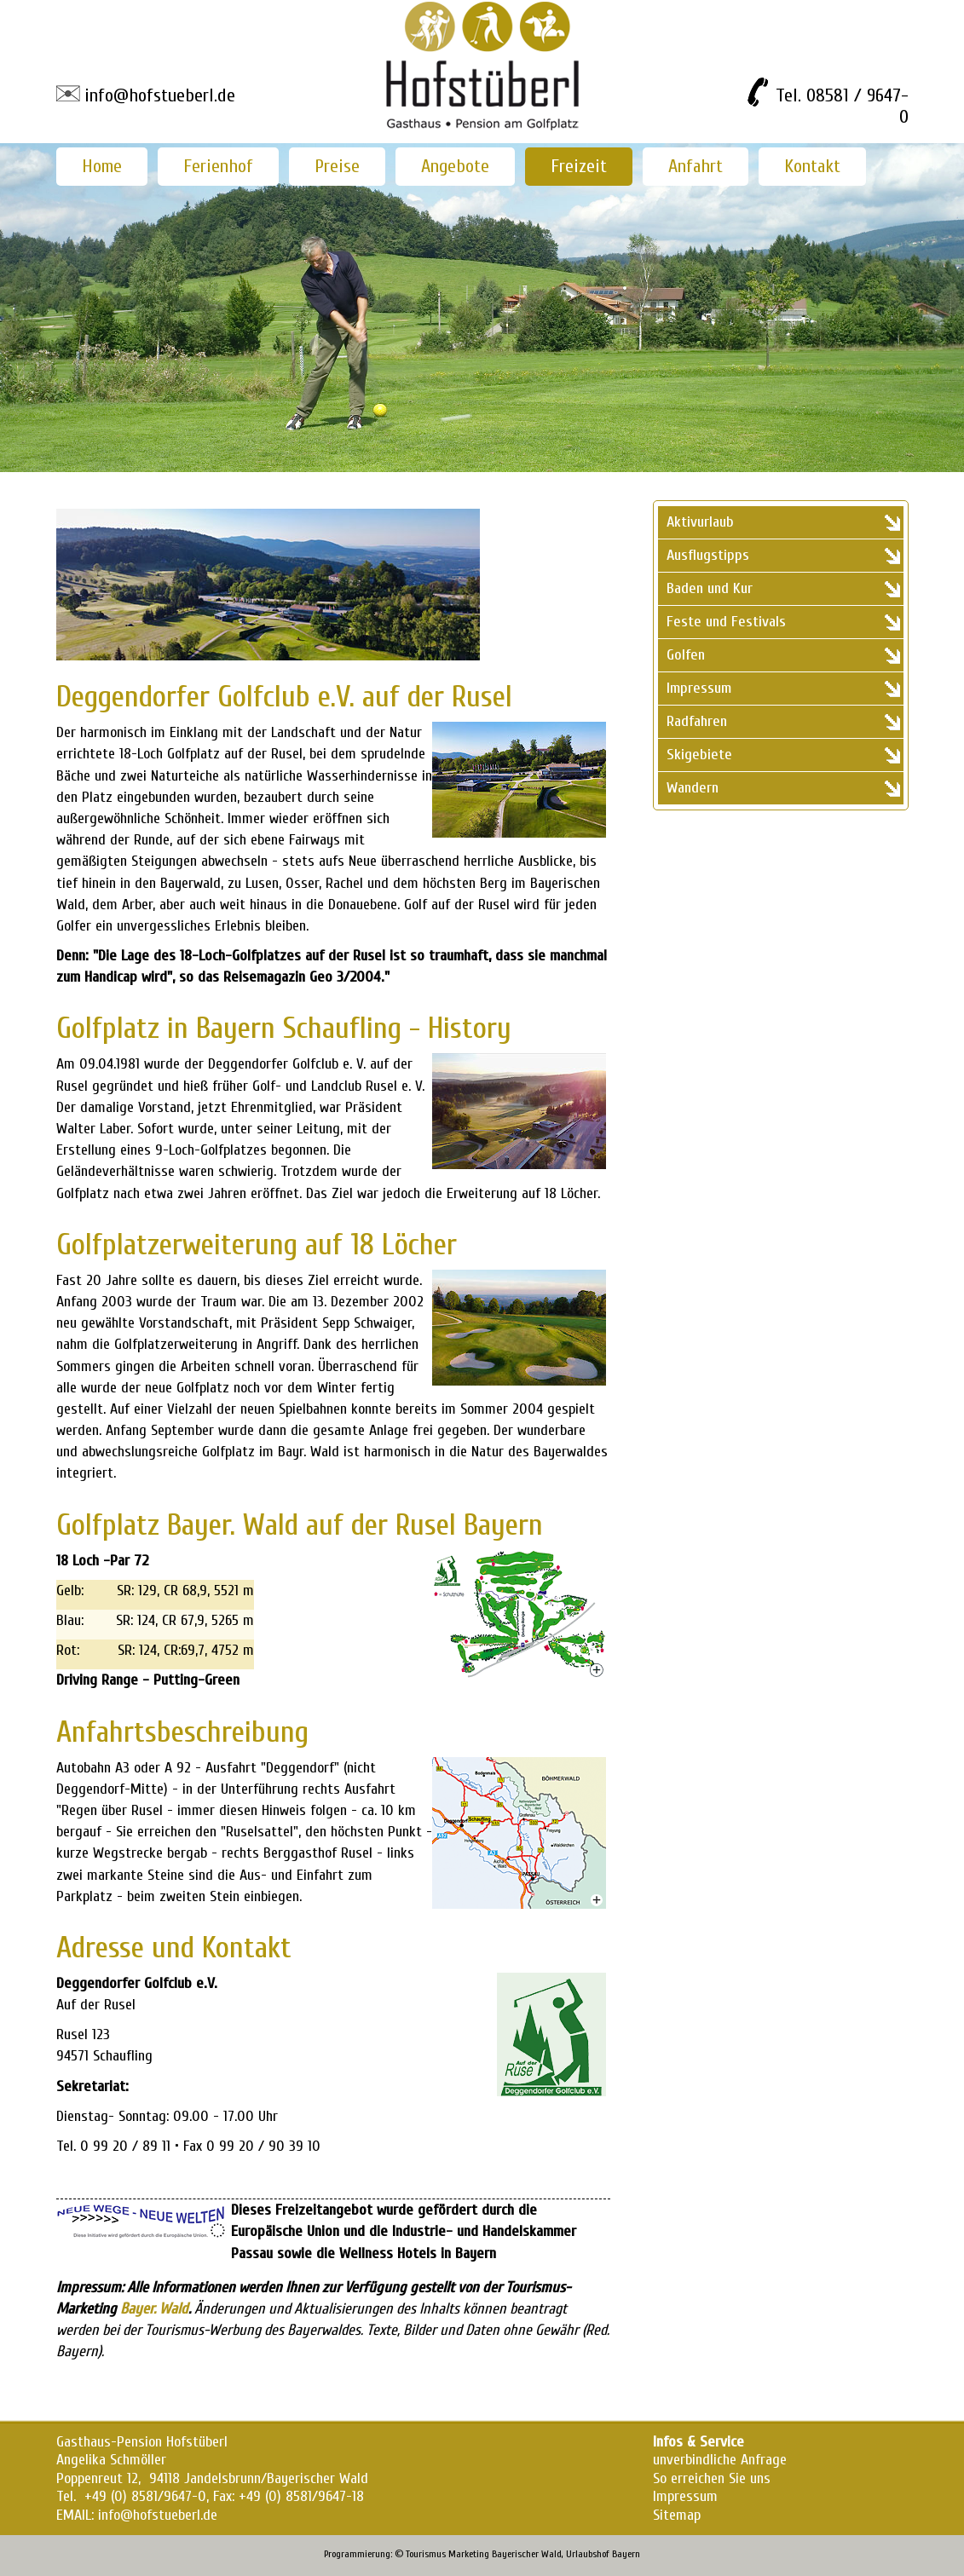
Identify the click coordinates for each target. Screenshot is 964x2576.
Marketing (468, 2554)
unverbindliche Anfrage (720, 2460)
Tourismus (426, 2554)
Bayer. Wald (154, 2309)
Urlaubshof (587, 2554)
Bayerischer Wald (527, 2554)
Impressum (685, 2496)
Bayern (626, 2554)
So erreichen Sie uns (712, 2478)
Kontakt (812, 166)
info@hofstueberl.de (159, 95)
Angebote (455, 166)
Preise (337, 166)
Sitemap (677, 2515)
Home (102, 166)
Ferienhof (218, 166)
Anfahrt (695, 166)
